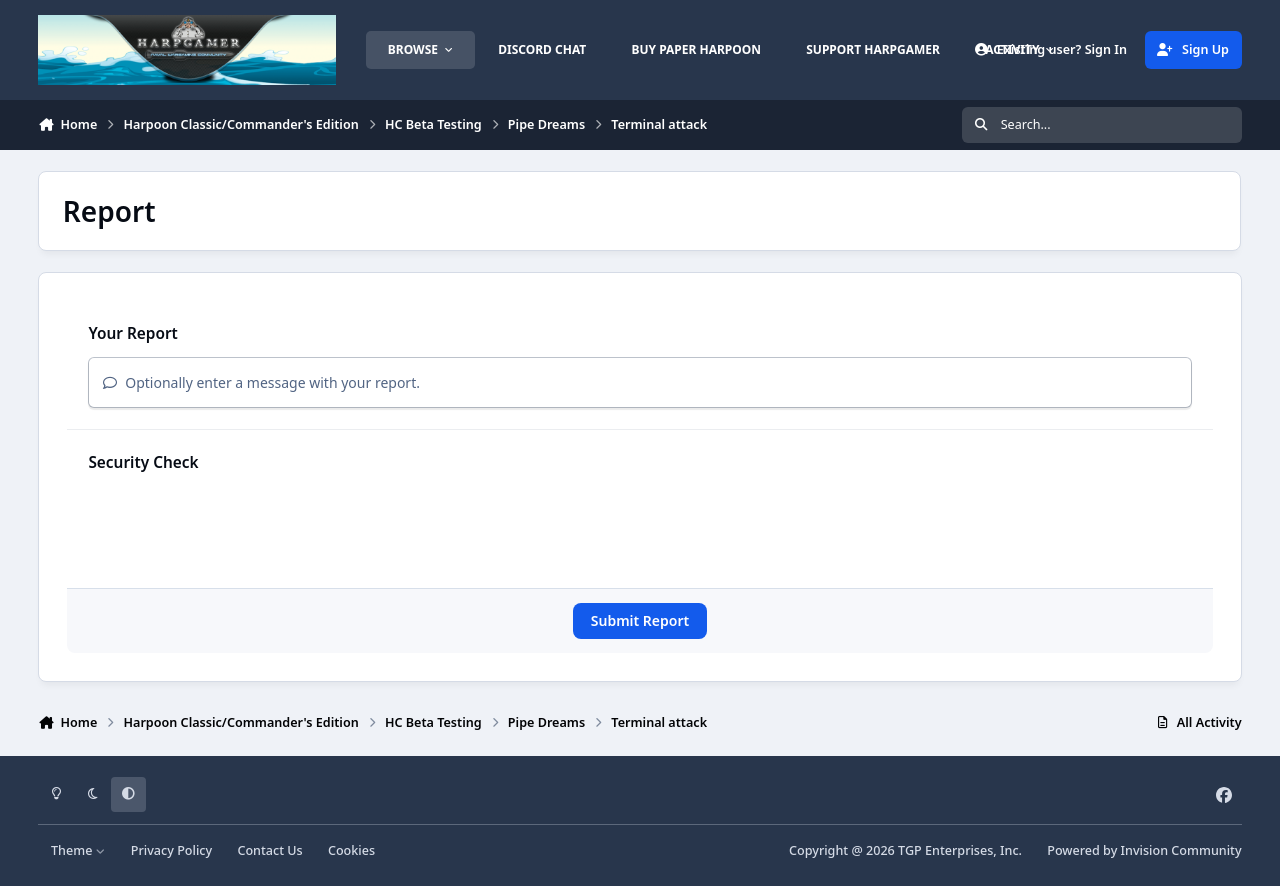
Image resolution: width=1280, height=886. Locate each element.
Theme (78, 850)
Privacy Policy (171, 850)
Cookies (351, 850)
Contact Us (269, 850)
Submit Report (640, 620)
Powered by (1144, 850)
